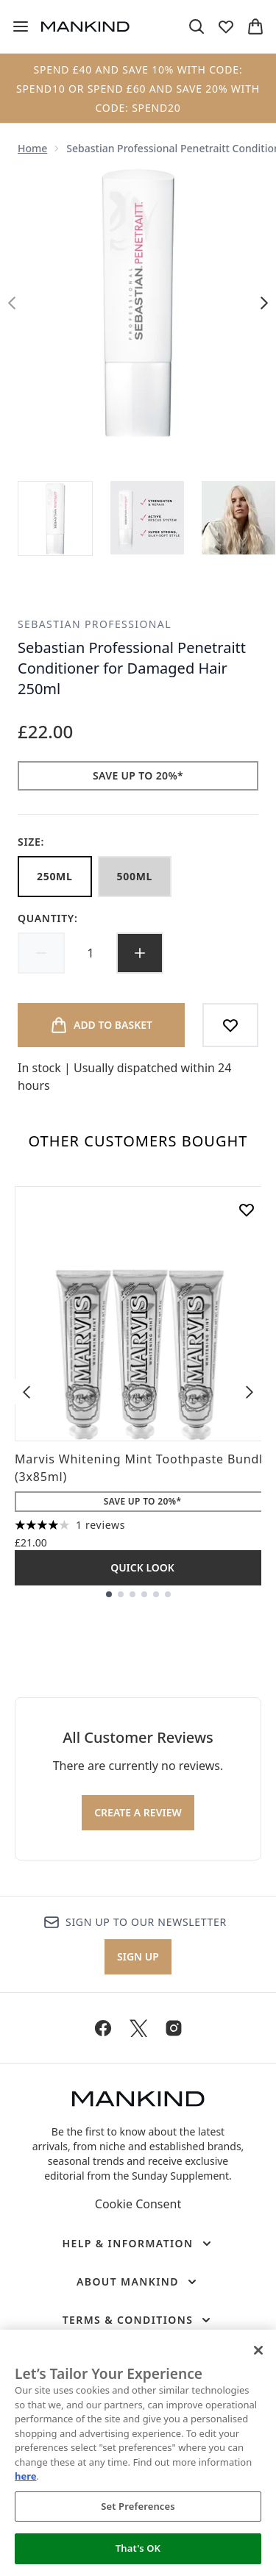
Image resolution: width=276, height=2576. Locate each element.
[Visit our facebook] (103, 2028)
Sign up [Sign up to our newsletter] (138, 1956)
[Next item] (249, 1391)
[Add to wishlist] (230, 1025)
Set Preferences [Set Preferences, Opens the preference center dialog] (138, 2506)
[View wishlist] (226, 26)
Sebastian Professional (94, 624)
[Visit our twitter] (138, 2028)
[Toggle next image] (264, 303)
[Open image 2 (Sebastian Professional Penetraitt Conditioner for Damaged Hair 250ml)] (147, 517)
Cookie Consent (138, 2204)
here (26, 2476)
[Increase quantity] (139, 953)
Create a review (138, 1812)
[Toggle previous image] (12, 303)
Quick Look (142, 1567)
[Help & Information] (137, 2243)
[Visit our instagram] (173, 2028)
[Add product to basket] (101, 1025)
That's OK (138, 2548)
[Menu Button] (20, 26)
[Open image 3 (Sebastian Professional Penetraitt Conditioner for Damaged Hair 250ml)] (238, 517)
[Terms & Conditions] (138, 2320)
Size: (31, 842)
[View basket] (255, 26)
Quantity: (48, 918)
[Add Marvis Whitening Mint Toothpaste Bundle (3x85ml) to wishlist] (246, 1209)
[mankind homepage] (85, 26)
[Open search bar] (196, 26)
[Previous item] (26, 1391)
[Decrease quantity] (41, 953)
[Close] (258, 2350)
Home (32, 148)
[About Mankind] (138, 2281)
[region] (138, 2453)
